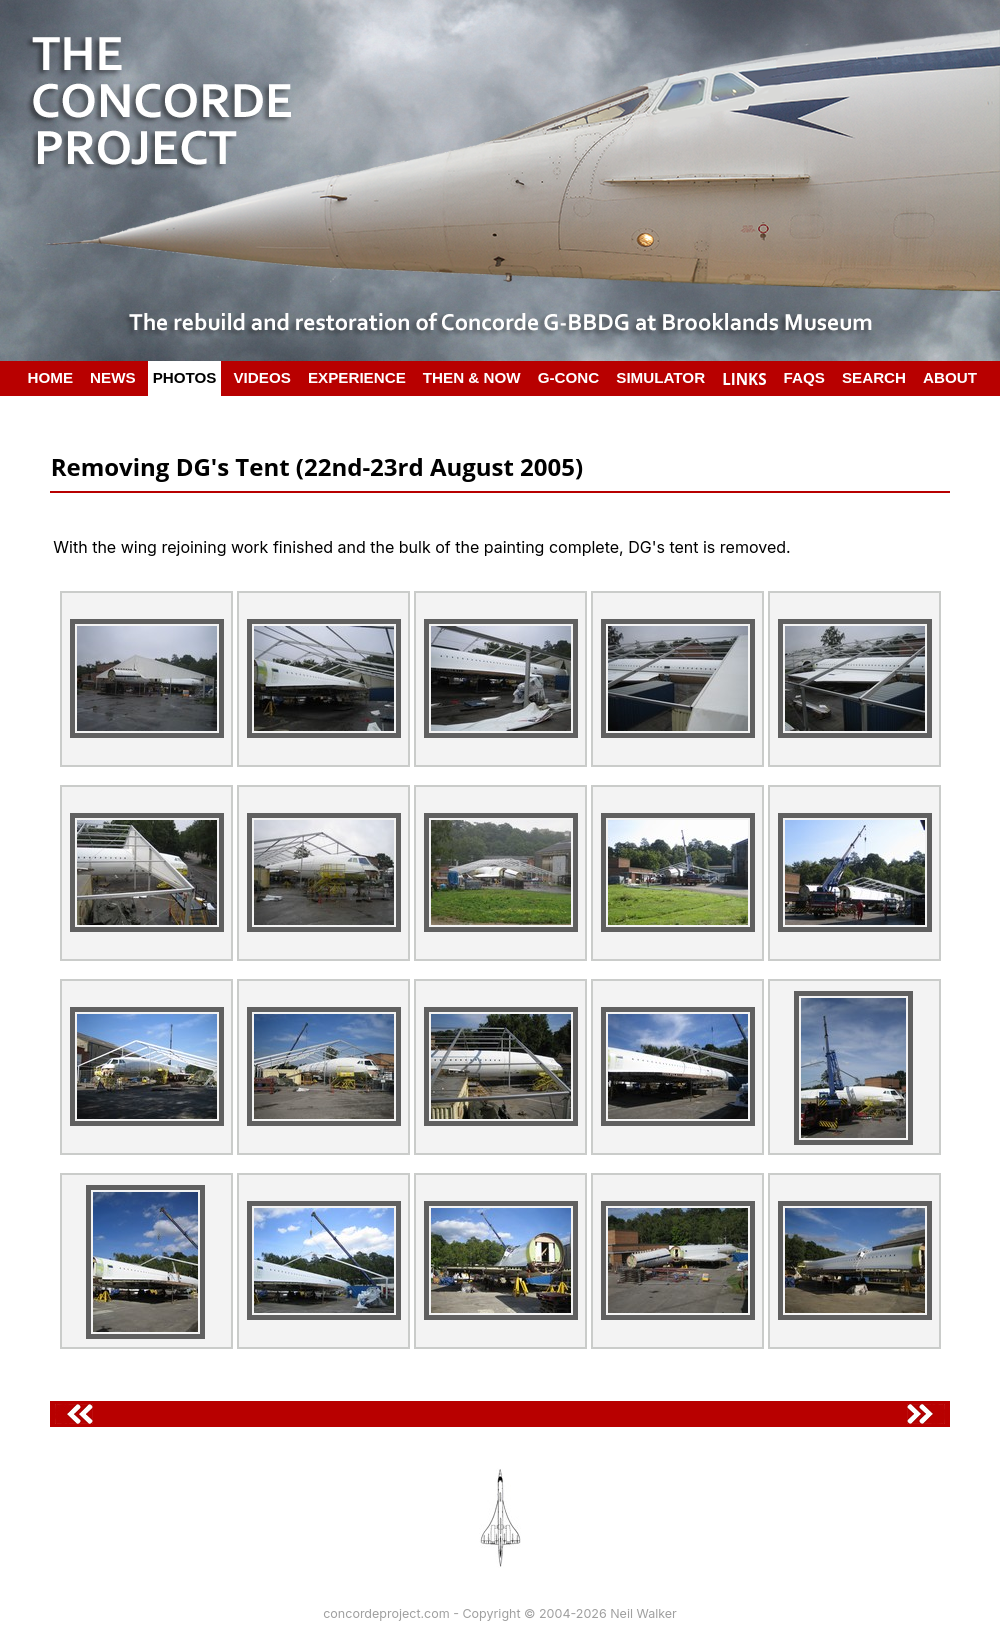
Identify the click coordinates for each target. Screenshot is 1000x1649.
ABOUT (950, 377)
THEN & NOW (472, 377)
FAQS (804, 377)
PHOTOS (185, 377)
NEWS (113, 377)
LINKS (744, 379)
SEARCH (874, 377)
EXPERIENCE (357, 377)
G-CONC (569, 377)
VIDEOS (261, 377)
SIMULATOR (660, 377)
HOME (51, 377)
